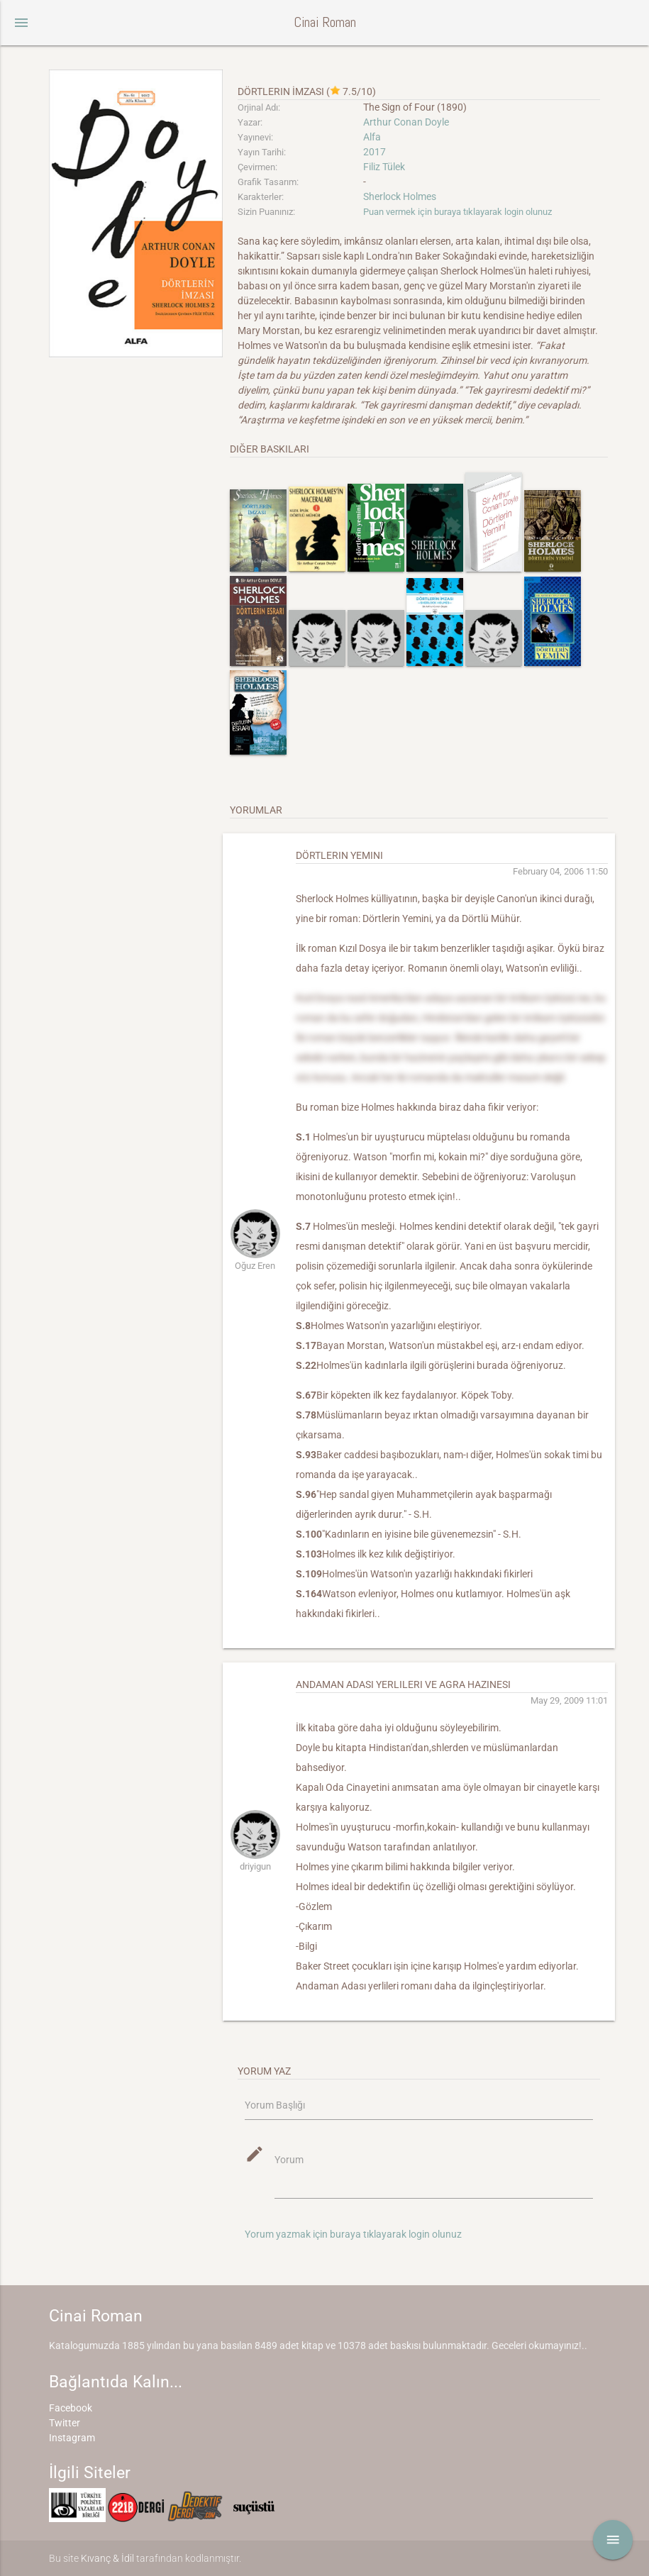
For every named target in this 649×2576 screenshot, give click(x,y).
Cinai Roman (325, 22)
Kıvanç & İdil (107, 2558)
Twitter (64, 2422)
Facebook (70, 2408)
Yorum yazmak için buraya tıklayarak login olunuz (353, 2234)
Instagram (72, 2437)
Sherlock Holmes (399, 196)
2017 (374, 151)
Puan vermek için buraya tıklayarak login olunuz (457, 211)
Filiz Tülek (384, 166)
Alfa (372, 137)
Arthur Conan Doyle (406, 122)
